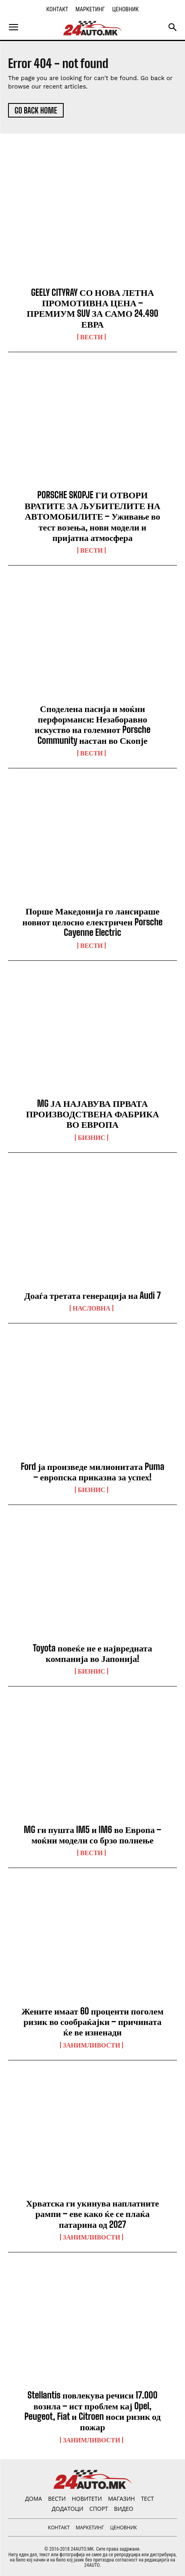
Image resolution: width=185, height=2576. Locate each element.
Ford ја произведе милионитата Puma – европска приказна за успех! (92, 1471)
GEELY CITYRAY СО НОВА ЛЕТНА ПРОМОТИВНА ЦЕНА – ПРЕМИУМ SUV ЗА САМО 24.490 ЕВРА (92, 308)
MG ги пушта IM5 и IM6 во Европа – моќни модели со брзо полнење (92, 1834)
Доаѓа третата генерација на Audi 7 (92, 1295)
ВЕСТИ (91, 337)
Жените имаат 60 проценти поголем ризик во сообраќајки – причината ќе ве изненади (92, 2022)
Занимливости (91, 2045)
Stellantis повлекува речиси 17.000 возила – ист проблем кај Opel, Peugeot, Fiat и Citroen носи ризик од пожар (92, 2411)
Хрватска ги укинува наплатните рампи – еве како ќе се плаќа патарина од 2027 (92, 2214)
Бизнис (91, 1137)
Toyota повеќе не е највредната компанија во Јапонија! (92, 1653)
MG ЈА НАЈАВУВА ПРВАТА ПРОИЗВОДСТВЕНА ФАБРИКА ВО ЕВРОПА (92, 1114)
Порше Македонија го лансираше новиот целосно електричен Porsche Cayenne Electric (93, 922)
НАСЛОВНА (91, 1308)
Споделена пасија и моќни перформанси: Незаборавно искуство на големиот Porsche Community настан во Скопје (93, 724)
